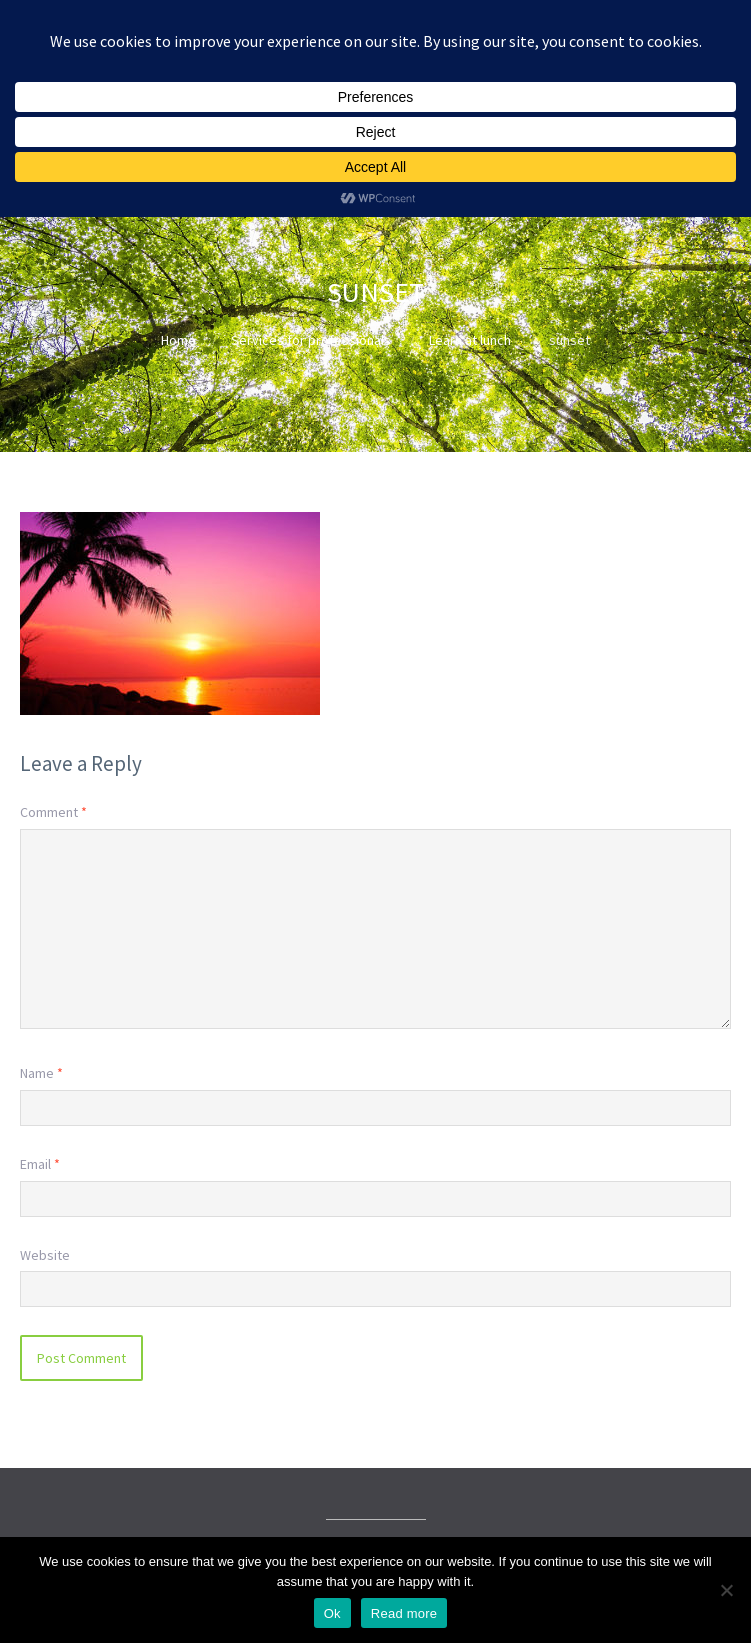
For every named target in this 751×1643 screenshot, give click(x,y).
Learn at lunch (470, 340)
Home (178, 340)
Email (40, 1164)
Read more (404, 1613)
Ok (332, 1613)
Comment (53, 812)
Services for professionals (311, 340)
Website (45, 1255)
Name (41, 1073)
